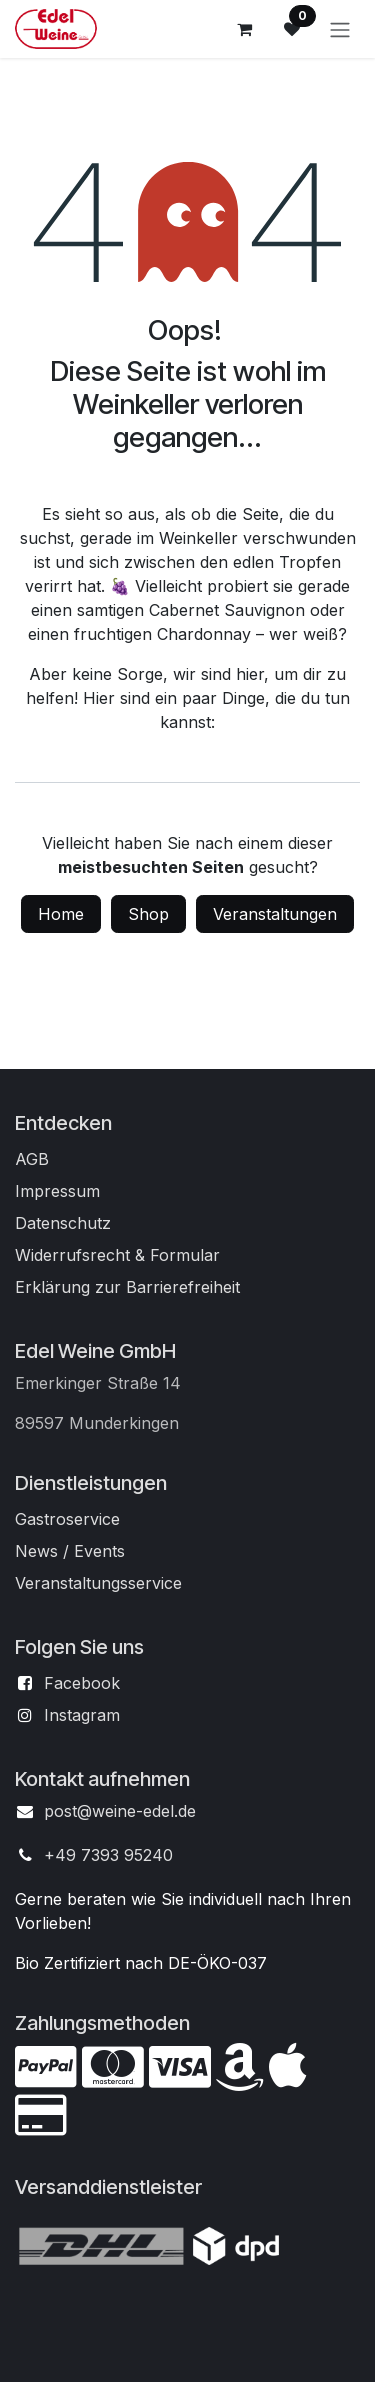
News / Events (70, 1551)
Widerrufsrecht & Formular (117, 1255)
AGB (32, 1159)
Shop (148, 914)
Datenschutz (63, 1223)
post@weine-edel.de (120, 1811)
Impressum (57, 1191)
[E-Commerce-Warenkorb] (244, 29)
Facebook (82, 1683)
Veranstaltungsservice (98, 1583)
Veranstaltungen (275, 914)
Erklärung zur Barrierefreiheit (127, 1287)
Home (61, 914)
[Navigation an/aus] (340, 29)
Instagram (82, 1715)
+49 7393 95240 (108, 1855)
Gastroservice (67, 1519)
